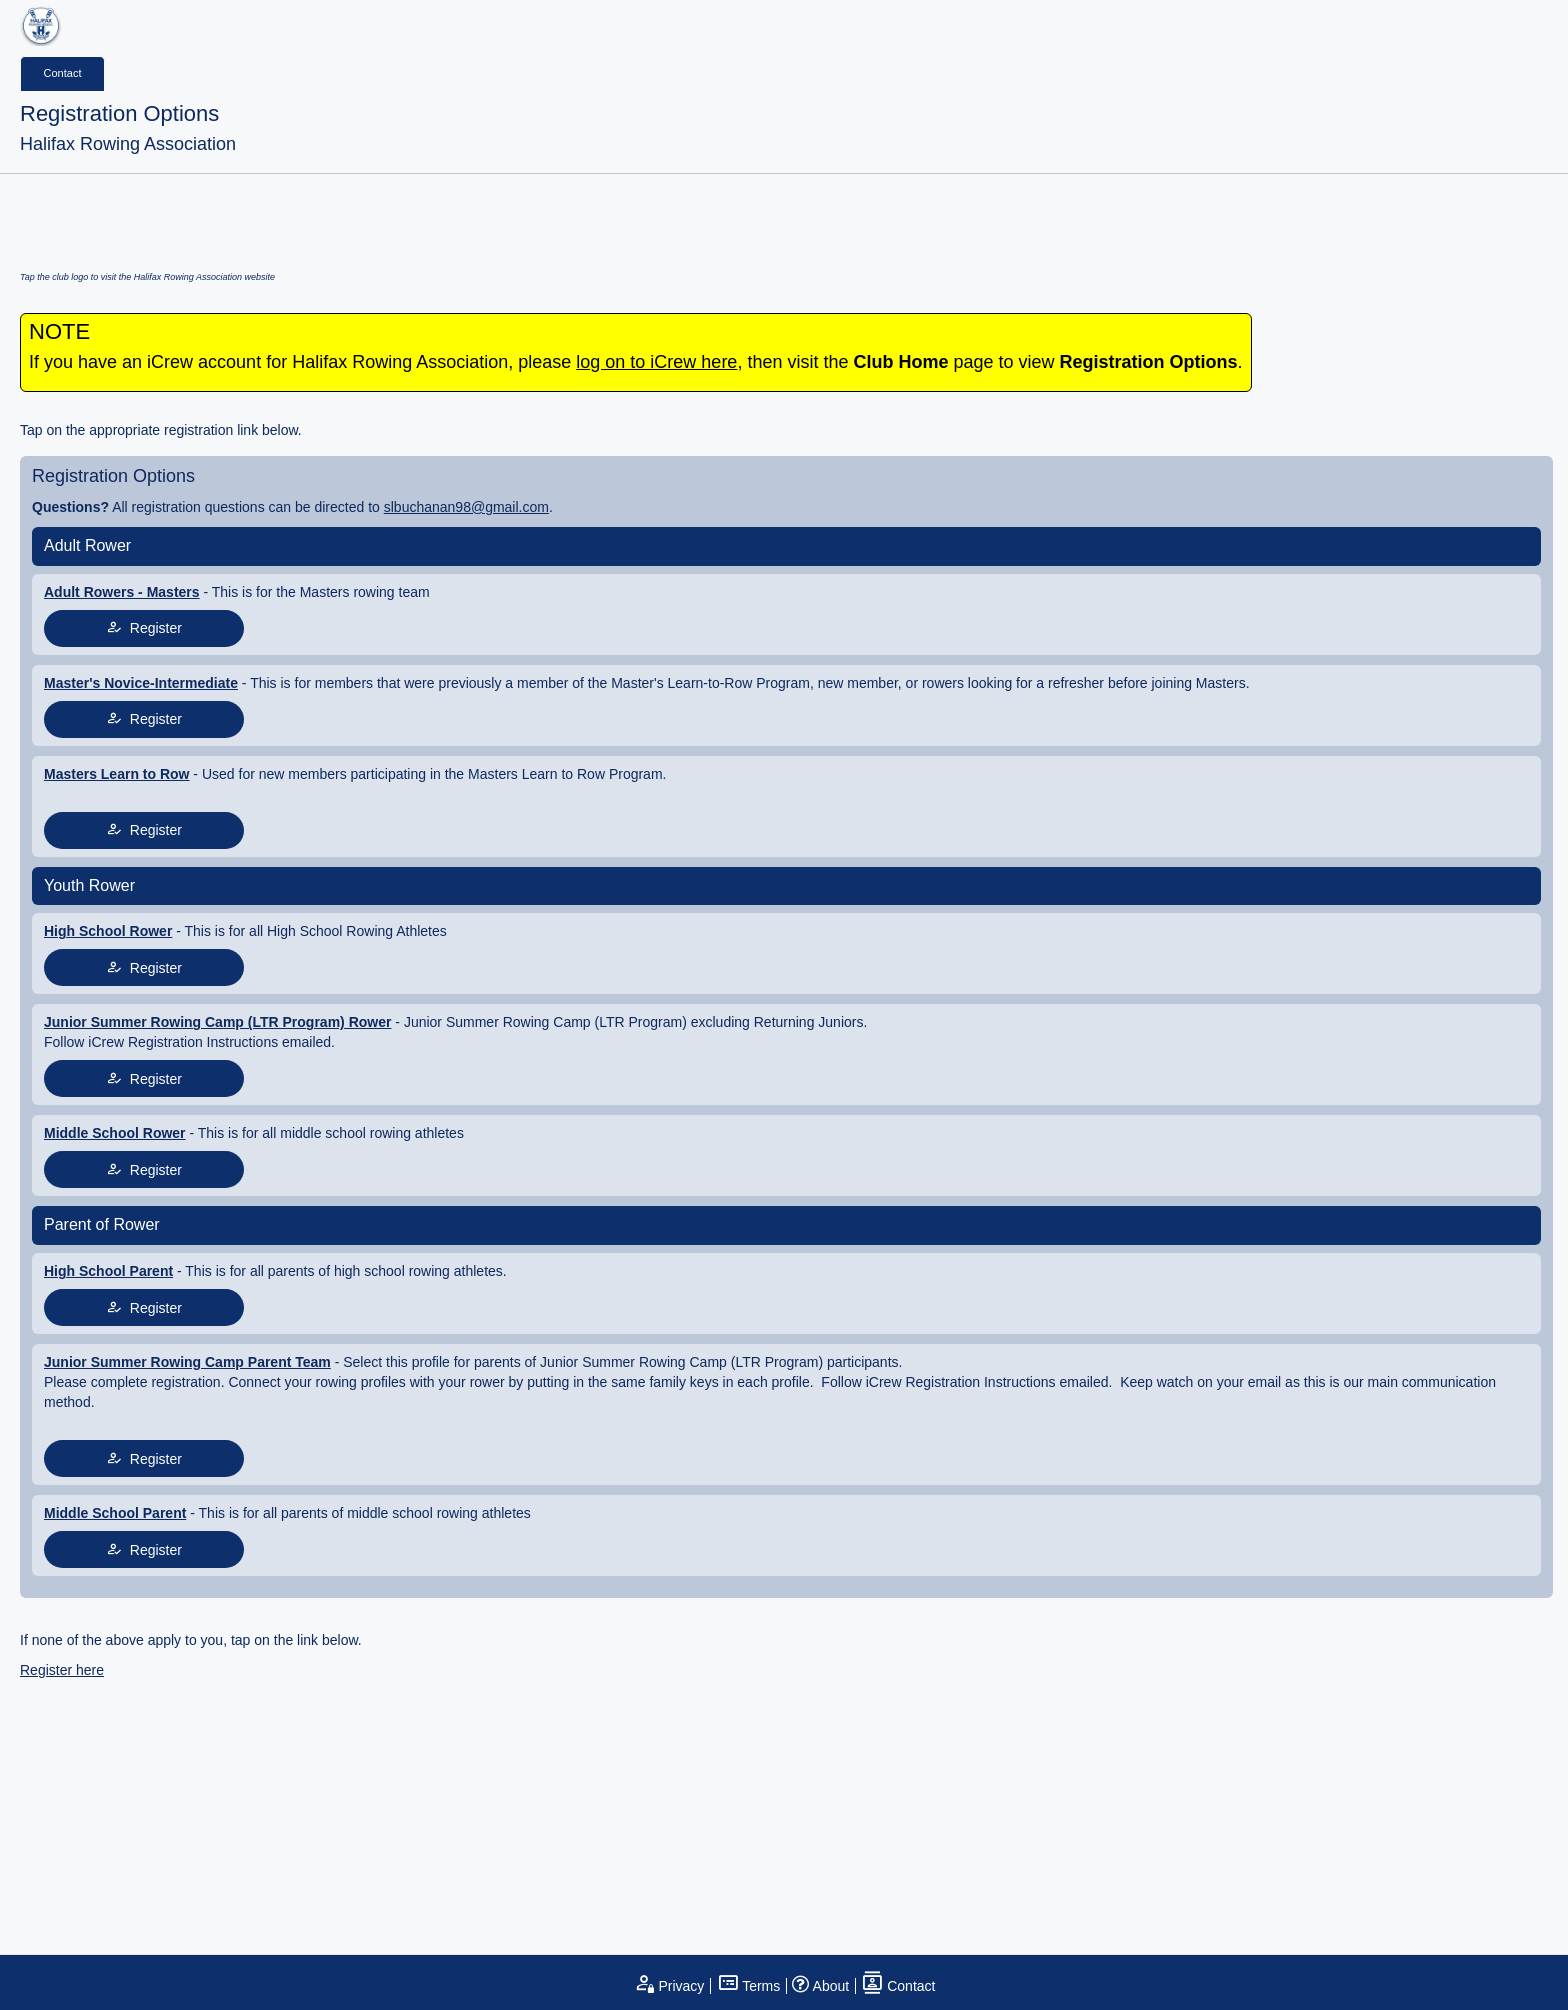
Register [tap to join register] (144, 627)
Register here (62, 1670)
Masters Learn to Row (116, 774)
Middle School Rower (115, 1133)
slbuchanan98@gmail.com (466, 507)
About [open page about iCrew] (820, 1986)
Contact (63, 73)
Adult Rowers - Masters (122, 592)
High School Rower (108, 931)
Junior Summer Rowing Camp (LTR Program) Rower (217, 1022)
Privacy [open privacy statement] (669, 1986)
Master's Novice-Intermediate (141, 683)
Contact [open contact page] (898, 1986)
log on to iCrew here (656, 362)
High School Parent (108, 1271)
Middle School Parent (115, 1513)
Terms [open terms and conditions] (749, 1986)
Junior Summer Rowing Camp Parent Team (187, 1362)
